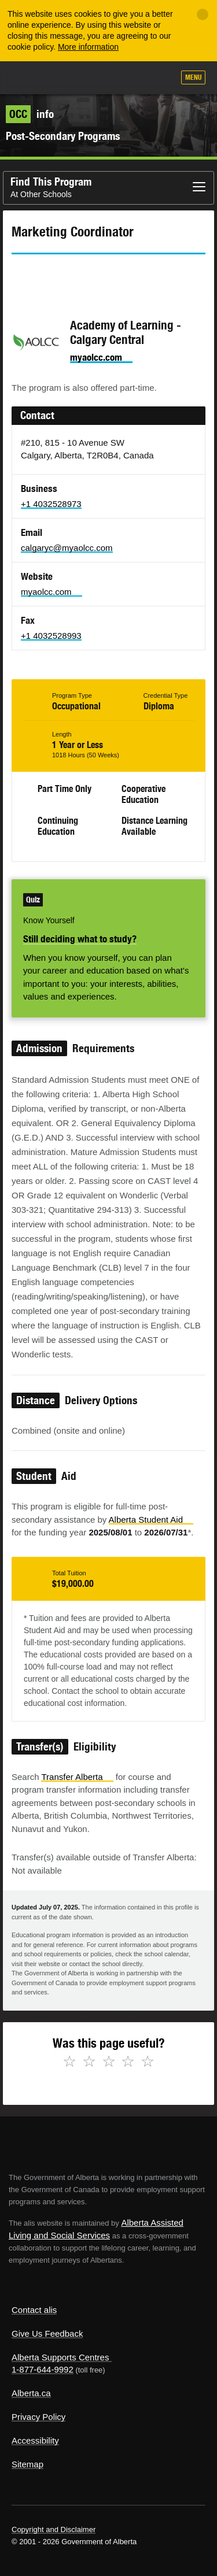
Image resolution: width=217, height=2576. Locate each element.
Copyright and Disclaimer (53, 2529)
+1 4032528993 (51, 636)
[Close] (202, 14)
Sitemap (27, 2464)
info (30, 114)
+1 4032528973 (51, 504)
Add (103, 78)
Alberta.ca (31, 2393)
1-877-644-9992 (42, 2369)
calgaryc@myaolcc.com (67, 548)
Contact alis (34, 2310)
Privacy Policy (38, 2417)
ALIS (70, 77)
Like (132, 78)
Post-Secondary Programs (63, 135)
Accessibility (35, 2440)
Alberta (31, 77)
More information (88, 46)
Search (160, 78)
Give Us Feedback (47, 2333)
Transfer (77, 1777)
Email (119, 275)
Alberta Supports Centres (60, 2357)
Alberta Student (151, 1519)
